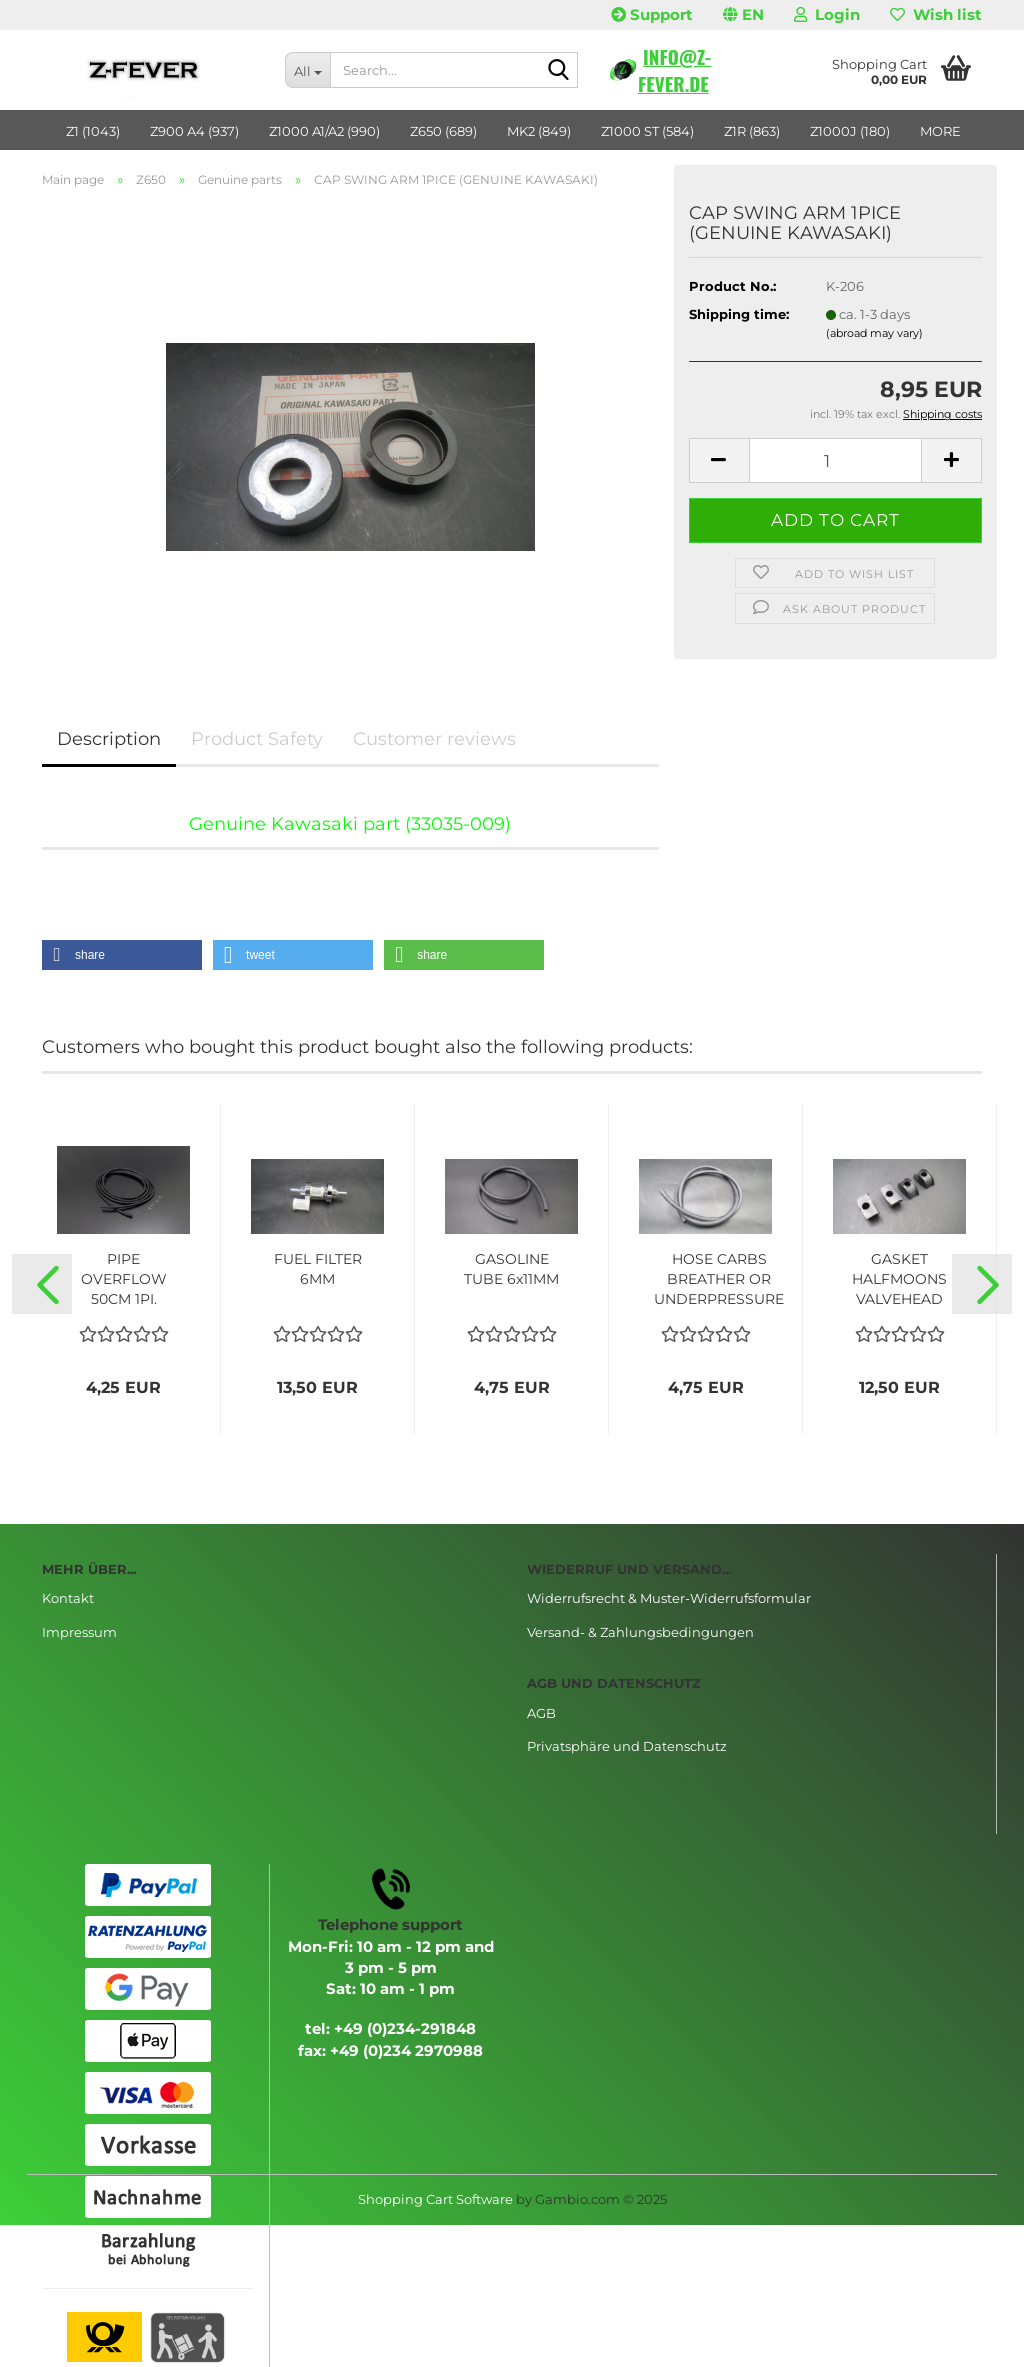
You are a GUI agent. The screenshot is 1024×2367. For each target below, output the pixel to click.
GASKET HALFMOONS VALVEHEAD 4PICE (899, 1279)
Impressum (79, 1632)
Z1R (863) (752, 131)
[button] (743, 15)
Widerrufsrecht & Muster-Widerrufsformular (669, 1598)
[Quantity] (835, 460)
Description (109, 739)
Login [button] (827, 14)
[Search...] (307, 70)
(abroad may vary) (874, 333)
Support (652, 14)
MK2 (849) (539, 131)
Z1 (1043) (93, 131)
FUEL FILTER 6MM (318, 1269)
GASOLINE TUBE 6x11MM (511, 1269)
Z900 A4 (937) (194, 131)
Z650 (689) (443, 131)
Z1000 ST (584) (647, 131)
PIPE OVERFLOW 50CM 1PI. (124, 1279)
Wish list (936, 14)
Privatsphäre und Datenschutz (627, 1746)
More (940, 131)
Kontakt (68, 1598)
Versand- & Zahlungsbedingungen (640, 1632)
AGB (541, 1713)
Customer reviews (434, 739)
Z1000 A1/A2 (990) (324, 131)
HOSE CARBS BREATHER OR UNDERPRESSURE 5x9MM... (719, 1279)
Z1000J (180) (850, 131)
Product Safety (257, 739)
